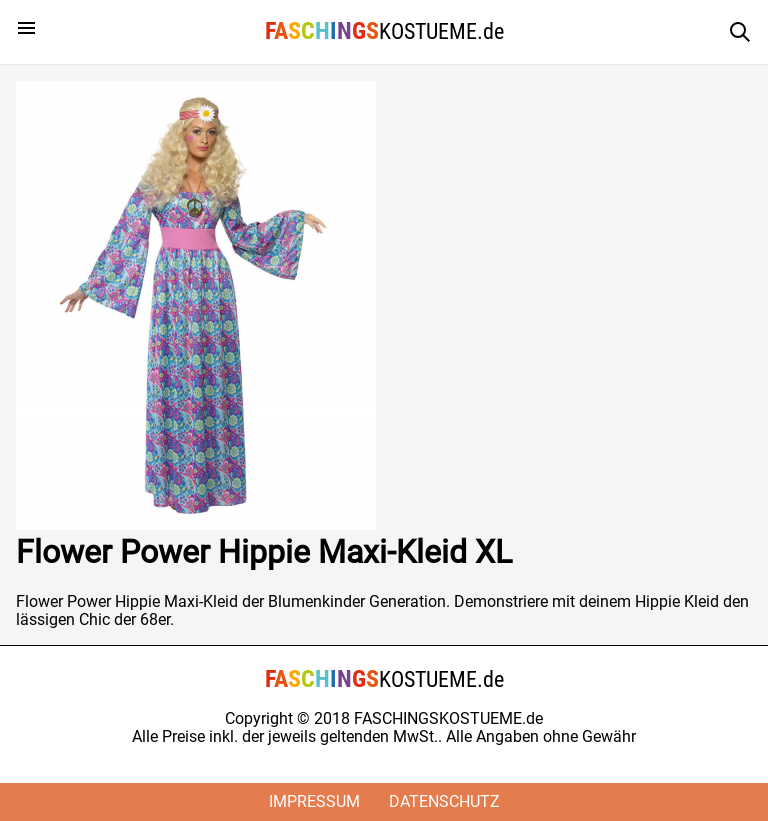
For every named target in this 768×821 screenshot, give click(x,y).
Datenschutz (444, 801)
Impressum (314, 801)
